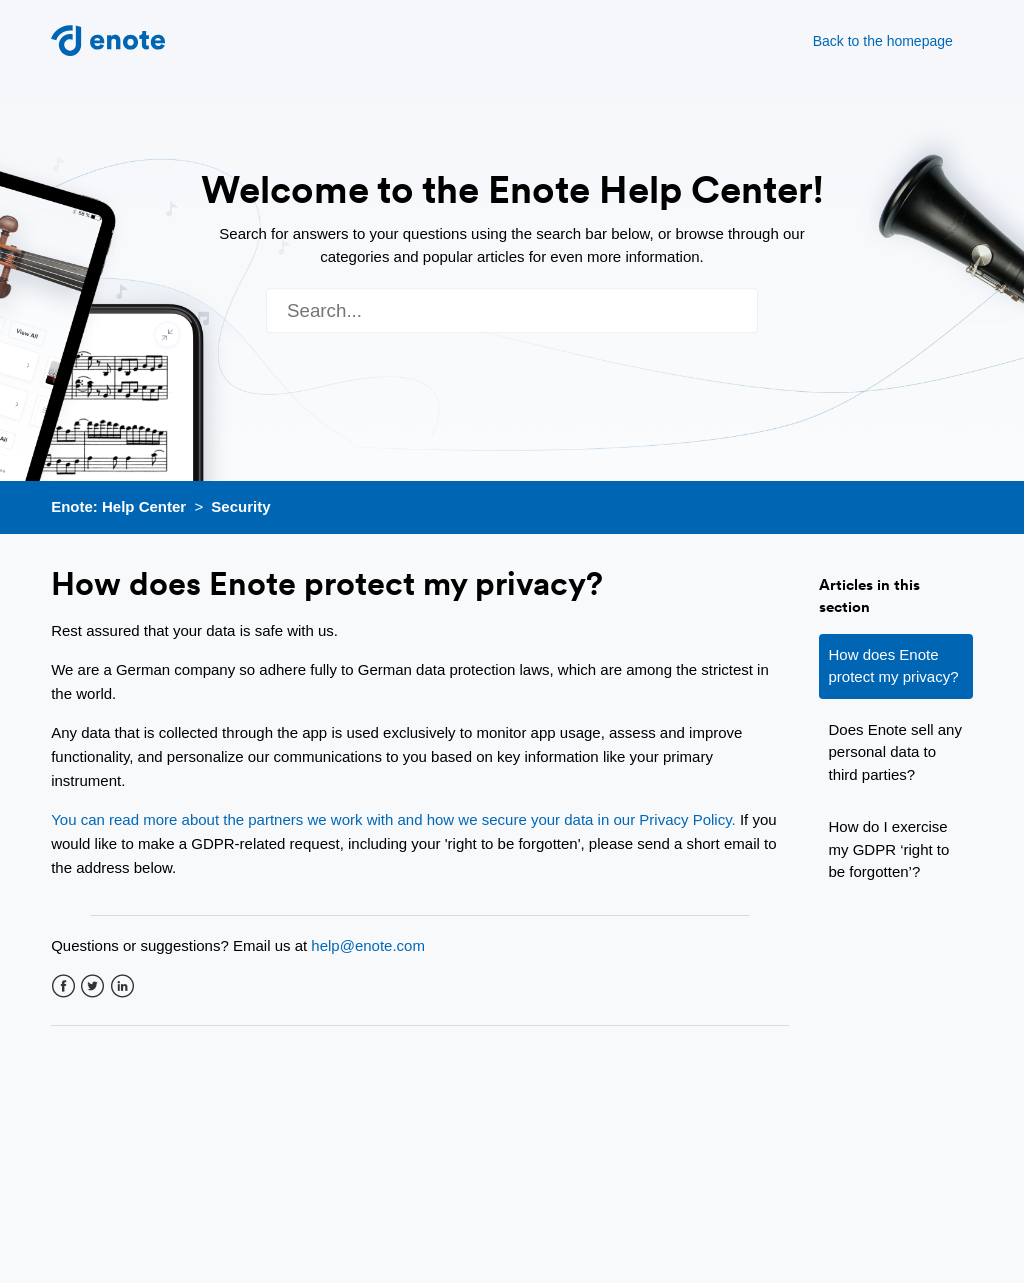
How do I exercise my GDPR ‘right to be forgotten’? (889, 849)
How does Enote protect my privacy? (894, 666)
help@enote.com (368, 945)
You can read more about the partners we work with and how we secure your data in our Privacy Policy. (393, 819)
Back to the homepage (883, 41)
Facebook (63, 986)
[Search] (512, 310)
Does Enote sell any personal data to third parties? (895, 752)
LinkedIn (122, 986)
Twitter (92, 986)
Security (240, 506)
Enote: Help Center (118, 506)
